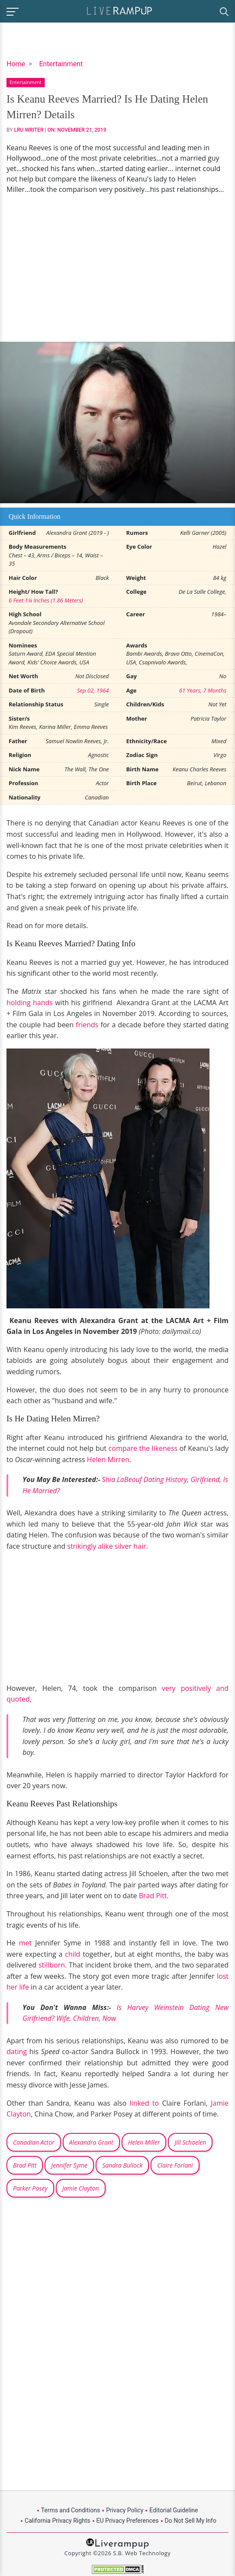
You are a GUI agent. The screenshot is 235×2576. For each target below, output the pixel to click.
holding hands (29, 1002)
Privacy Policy (124, 2510)
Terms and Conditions (70, 2510)
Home (15, 64)
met (24, 1943)
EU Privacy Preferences (128, 2520)
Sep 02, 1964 (93, 690)
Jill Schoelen (190, 2142)
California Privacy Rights (57, 2520)
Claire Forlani (175, 2165)
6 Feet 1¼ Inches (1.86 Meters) (46, 600)
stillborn (52, 1965)
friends (87, 1024)
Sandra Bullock (122, 2165)
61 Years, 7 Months (202, 690)
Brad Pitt (153, 1895)
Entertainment (61, 64)
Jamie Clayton (80, 2188)
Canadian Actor (34, 2142)
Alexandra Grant (91, 2142)
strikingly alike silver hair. (106, 1546)
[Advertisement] (117, 268)
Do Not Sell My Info (190, 2520)
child (72, 1954)
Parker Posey (30, 2188)
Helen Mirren (108, 1459)
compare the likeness (143, 1448)
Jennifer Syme (69, 2165)
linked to (144, 2103)
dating (16, 2051)
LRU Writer (29, 130)
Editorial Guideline (173, 2510)
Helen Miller (144, 2142)
